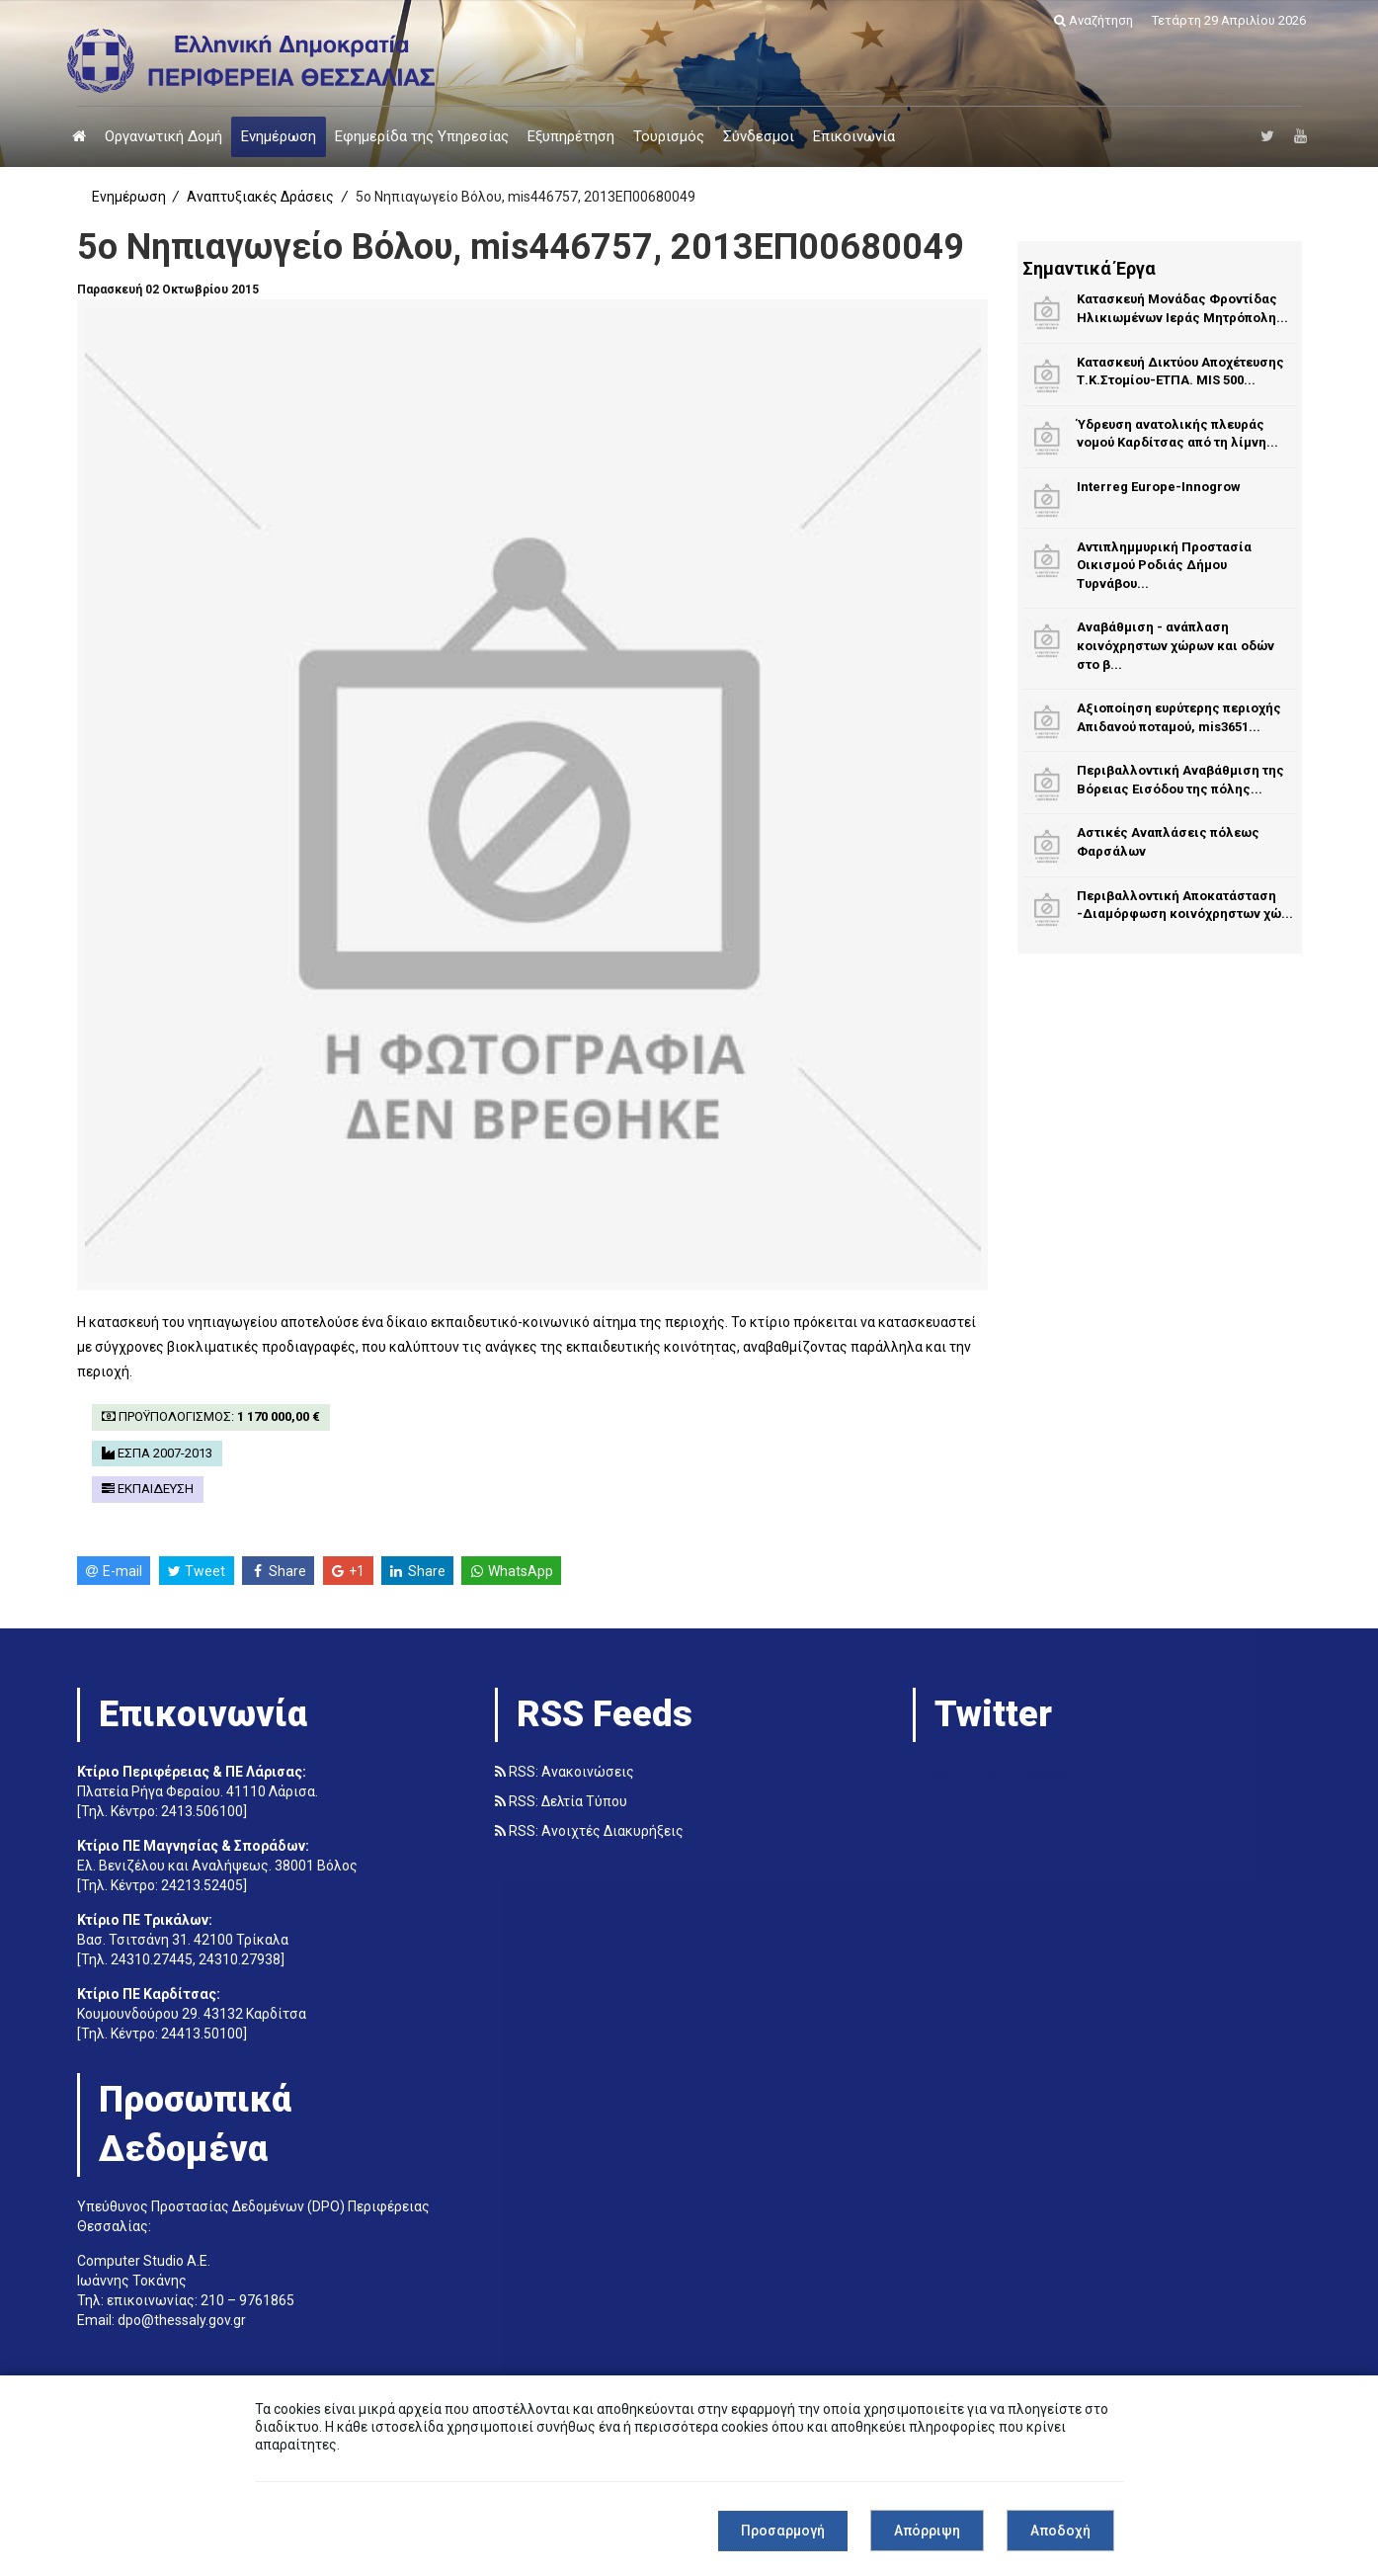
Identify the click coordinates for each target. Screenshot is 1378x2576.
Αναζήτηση (1093, 20)
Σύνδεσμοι (758, 136)
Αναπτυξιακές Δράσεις (260, 197)
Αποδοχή (1060, 2530)
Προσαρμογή (783, 2530)
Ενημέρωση (278, 136)
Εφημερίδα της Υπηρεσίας (422, 136)
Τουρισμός (668, 136)
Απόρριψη (927, 2530)
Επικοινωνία (854, 136)
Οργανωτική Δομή (163, 136)
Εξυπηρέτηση (570, 136)
